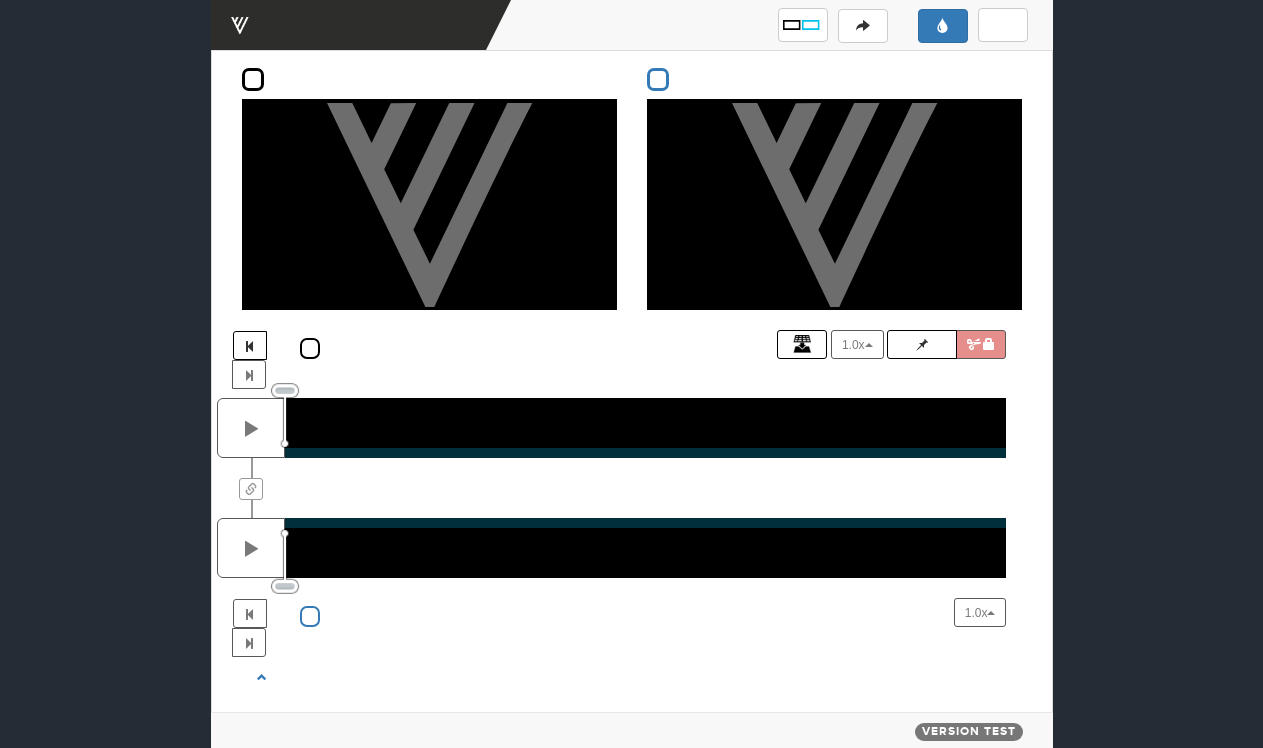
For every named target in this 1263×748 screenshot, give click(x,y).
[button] (803, 25)
